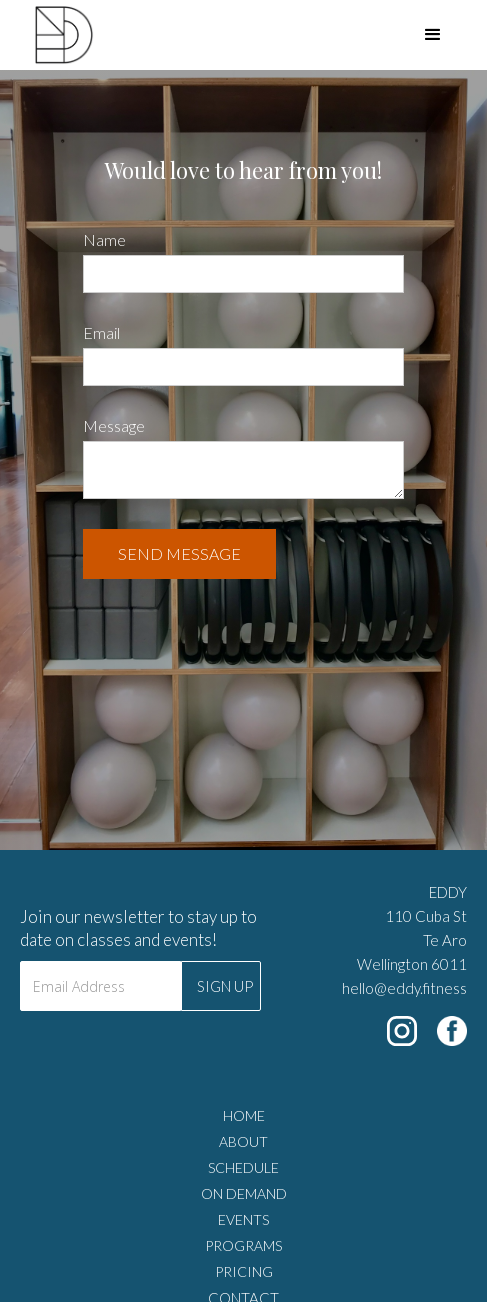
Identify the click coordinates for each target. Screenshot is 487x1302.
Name (104, 239)
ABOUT (243, 1141)
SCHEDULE (243, 1167)
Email (101, 332)
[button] (433, 35)
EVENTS (243, 1219)
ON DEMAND (244, 1193)
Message (114, 425)
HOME (244, 1115)
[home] (46, 35)
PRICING (244, 1271)
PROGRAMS (243, 1245)
